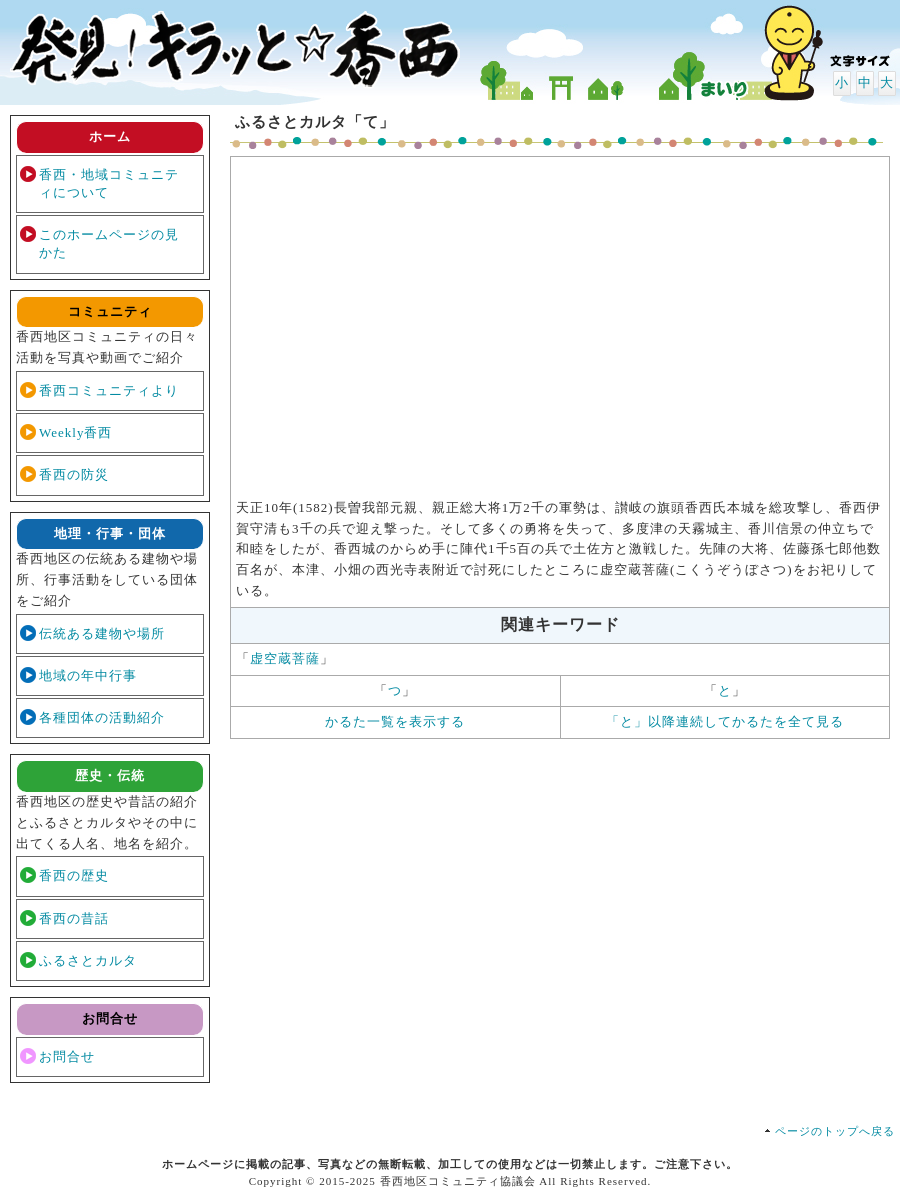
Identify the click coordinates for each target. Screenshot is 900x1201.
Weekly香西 (75, 432)
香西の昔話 (74, 918)
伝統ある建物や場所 (102, 633)
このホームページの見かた (109, 243)
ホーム (110, 136)
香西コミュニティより (109, 390)
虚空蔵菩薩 (285, 658)
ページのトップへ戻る (835, 1131)
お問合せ (67, 1056)
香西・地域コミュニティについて (109, 183)
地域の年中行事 (88, 675)
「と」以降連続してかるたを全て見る (725, 721)
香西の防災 (74, 474)
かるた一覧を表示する (395, 721)
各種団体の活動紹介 (102, 717)
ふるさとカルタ (88, 960)
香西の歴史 (74, 875)
